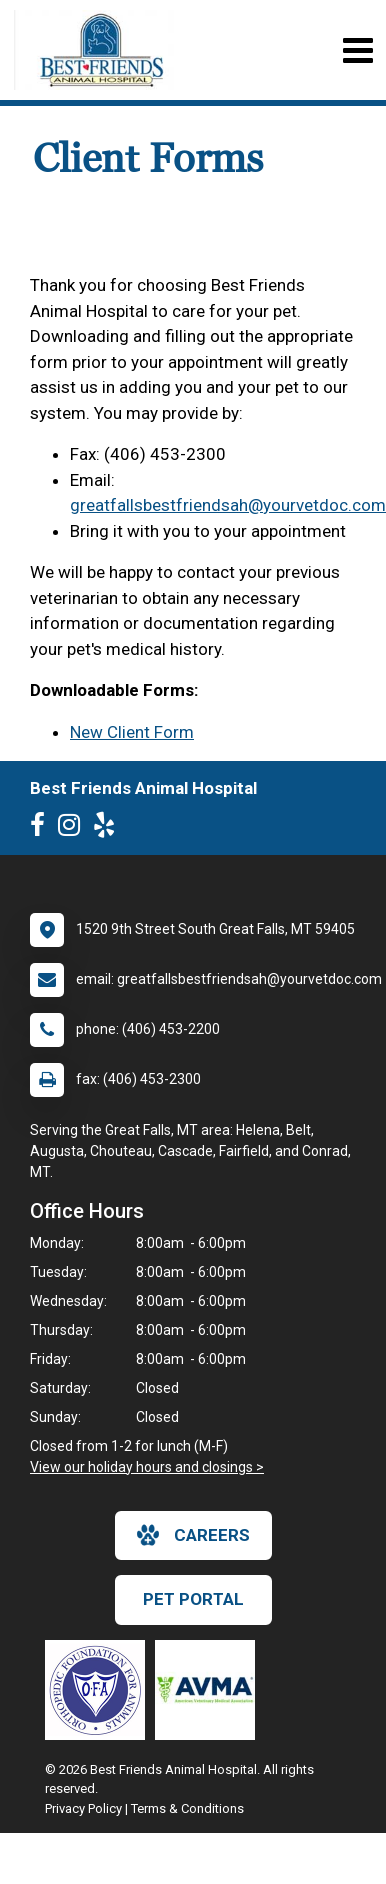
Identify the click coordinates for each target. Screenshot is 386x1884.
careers (193, 1535)
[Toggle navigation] (357, 50)
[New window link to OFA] (100, 1690)
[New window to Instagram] (74, 829)
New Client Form (132, 732)
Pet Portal (193, 1599)
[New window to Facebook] (42, 829)
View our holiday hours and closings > (147, 1467)
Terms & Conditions (187, 1808)
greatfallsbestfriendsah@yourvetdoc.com (228, 505)
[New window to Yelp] (109, 829)
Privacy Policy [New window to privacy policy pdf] (83, 1808)
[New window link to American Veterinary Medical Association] (210, 1690)
